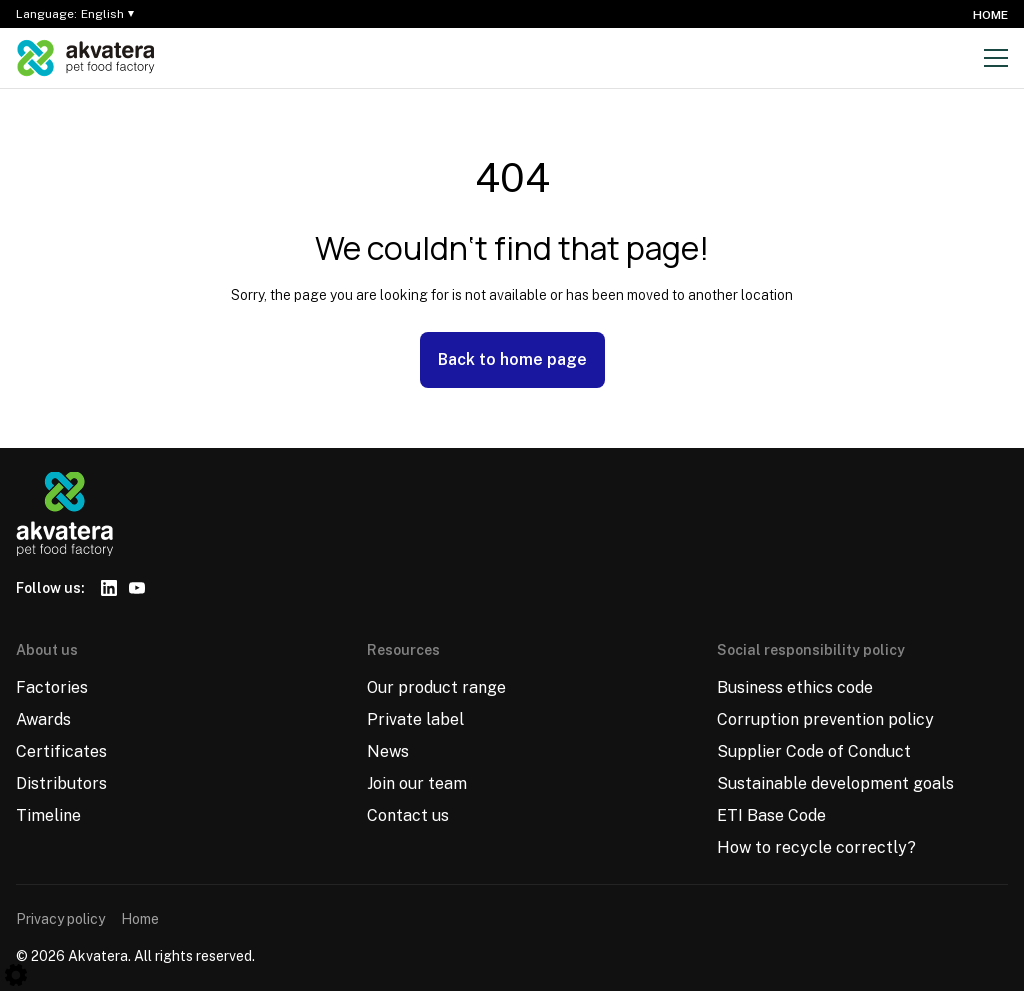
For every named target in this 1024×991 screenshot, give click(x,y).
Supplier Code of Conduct (814, 751)
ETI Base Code (771, 815)
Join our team (417, 783)
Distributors (61, 783)
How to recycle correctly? (816, 847)
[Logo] (86, 58)
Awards (43, 719)
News (388, 751)
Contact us (408, 815)
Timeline (48, 815)
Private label (415, 719)
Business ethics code (795, 687)
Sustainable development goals (835, 783)
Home (990, 15)
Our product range (436, 687)
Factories (52, 687)
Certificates (61, 751)
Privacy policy (60, 919)
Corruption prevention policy (825, 719)
